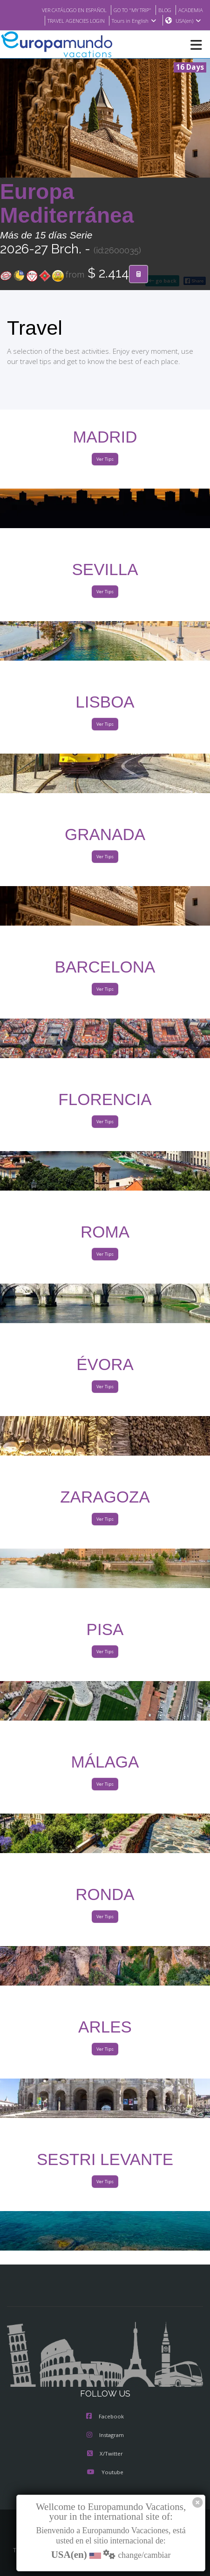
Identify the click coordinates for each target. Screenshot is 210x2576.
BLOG (162, 10)
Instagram (105, 2435)
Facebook (105, 2417)
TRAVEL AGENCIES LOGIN (71, 21)
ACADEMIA (189, 10)
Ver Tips (105, 459)
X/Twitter (105, 2454)
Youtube (105, 2473)
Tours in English (133, 21)
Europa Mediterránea (67, 204)
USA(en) (188, 21)
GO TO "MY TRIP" (127, 10)
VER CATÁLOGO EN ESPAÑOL (63, 10)
